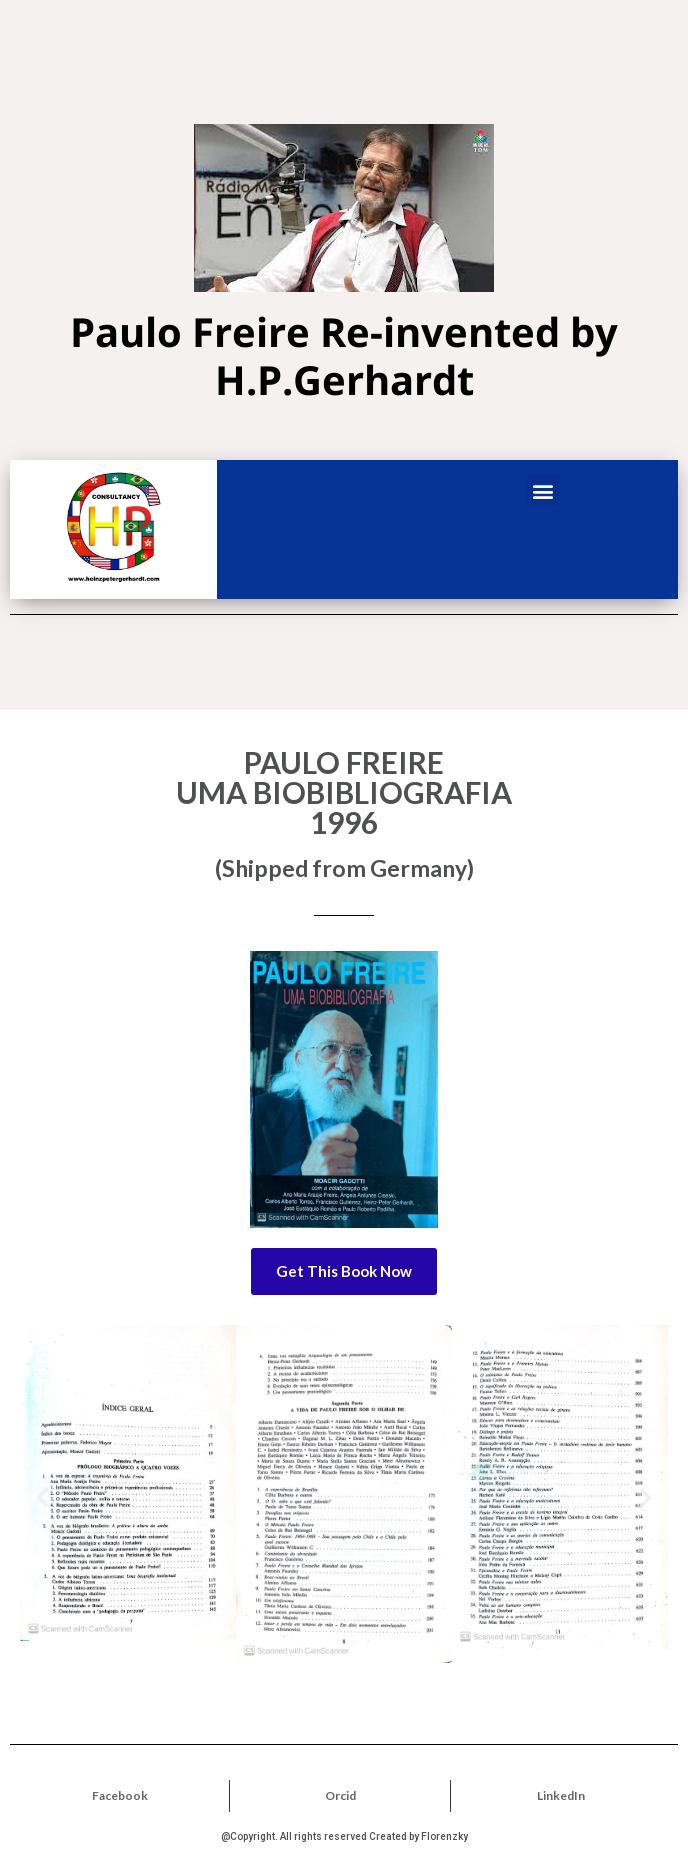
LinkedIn (561, 1795)
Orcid (340, 1795)
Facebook (120, 1795)
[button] (543, 490)
